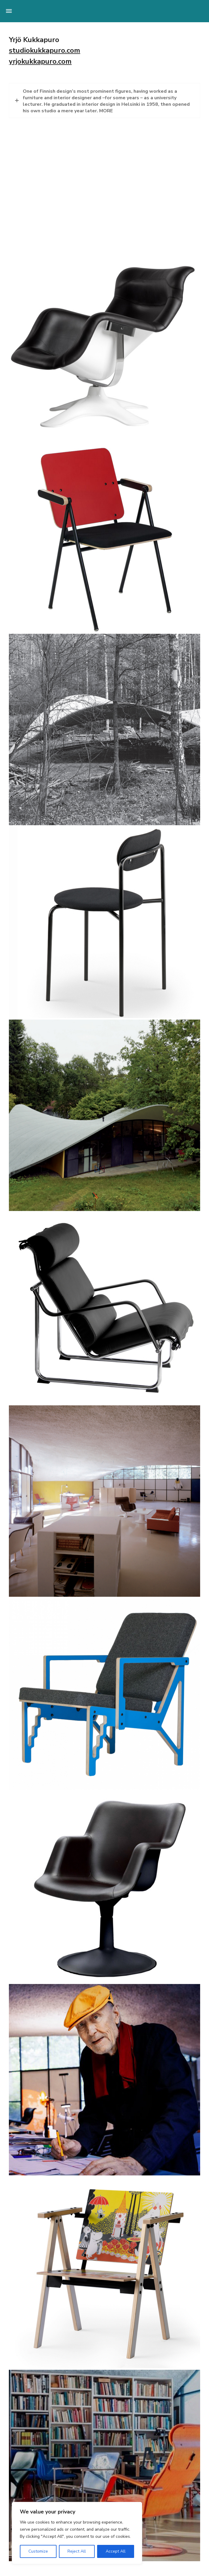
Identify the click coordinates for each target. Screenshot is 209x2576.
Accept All (116, 2551)
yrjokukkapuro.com (40, 61)
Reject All (76, 2551)
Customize (38, 2551)
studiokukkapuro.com (44, 50)
